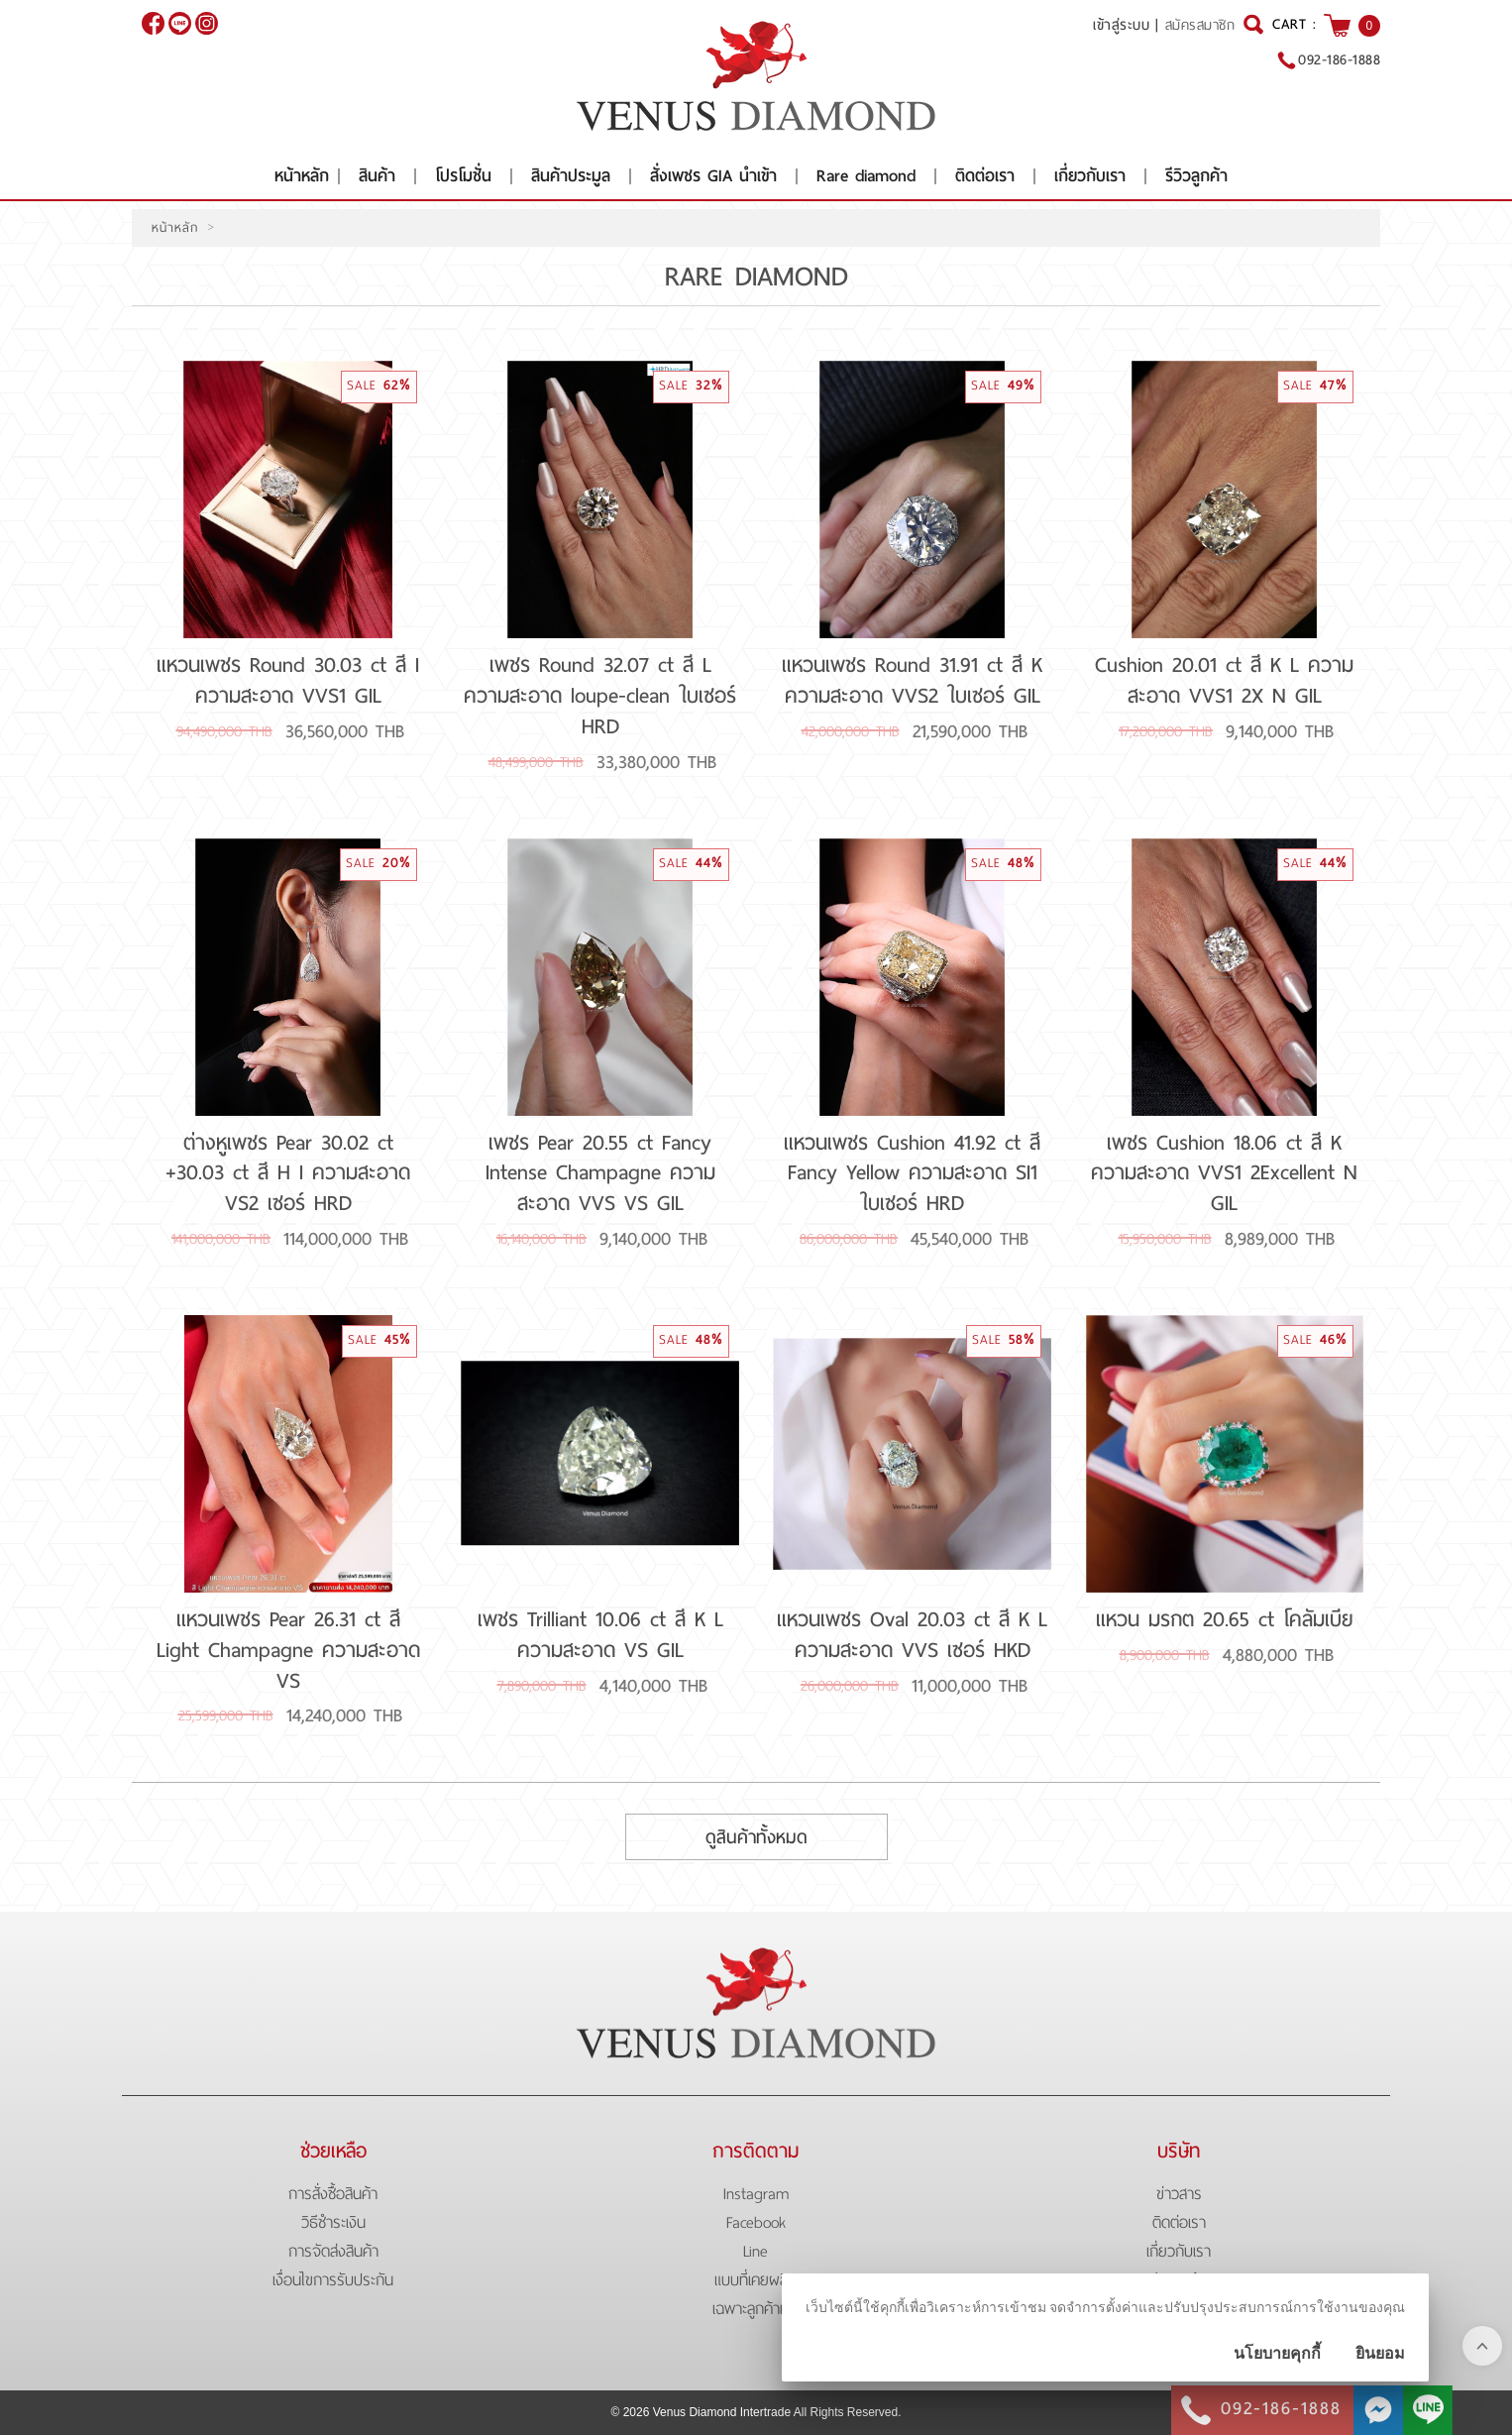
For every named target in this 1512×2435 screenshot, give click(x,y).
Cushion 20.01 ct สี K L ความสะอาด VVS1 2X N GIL (1224, 680)
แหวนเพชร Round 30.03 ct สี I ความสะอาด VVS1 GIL (288, 680)
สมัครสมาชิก (1200, 25)
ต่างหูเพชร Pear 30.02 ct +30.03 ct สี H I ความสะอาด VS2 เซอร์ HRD (287, 1173)
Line (755, 2251)
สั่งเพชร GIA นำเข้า (713, 176)
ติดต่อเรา (985, 176)
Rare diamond (866, 176)
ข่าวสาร (1179, 2193)
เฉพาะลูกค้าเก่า (755, 2308)
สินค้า (377, 176)
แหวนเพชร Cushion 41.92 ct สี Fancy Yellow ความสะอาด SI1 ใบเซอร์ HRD (912, 1173)
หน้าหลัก (301, 176)
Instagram (756, 2193)
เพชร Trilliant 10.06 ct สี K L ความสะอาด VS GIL (600, 1635)
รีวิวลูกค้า (1196, 176)
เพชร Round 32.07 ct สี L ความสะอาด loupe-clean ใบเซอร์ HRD (600, 695)
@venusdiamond (179, 23)
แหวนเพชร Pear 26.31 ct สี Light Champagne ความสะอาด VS (288, 1650)
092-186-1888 (1339, 59)
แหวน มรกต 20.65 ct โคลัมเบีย (1224, 1619)
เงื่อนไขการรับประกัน (332, 2280)
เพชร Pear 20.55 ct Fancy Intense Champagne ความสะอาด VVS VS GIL (600, 1173)
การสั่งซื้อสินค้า (333, 2193)
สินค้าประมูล (570, 176)
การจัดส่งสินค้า (333, 2251)
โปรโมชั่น (463, 176)
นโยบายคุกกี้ (1277, 2353)
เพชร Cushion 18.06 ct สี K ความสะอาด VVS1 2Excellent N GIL (1224, 1173)
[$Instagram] (206, 23)
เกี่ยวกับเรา (1090, 176)
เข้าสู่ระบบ (1121, 25)
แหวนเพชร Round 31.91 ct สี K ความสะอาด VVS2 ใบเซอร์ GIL (912, 680)
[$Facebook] (153, 23)
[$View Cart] (1337, 25)
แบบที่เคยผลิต (755, 2280)
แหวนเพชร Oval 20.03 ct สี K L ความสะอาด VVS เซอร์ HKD (912, 1635)
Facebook (756, 2222)
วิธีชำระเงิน (333, 2222)
